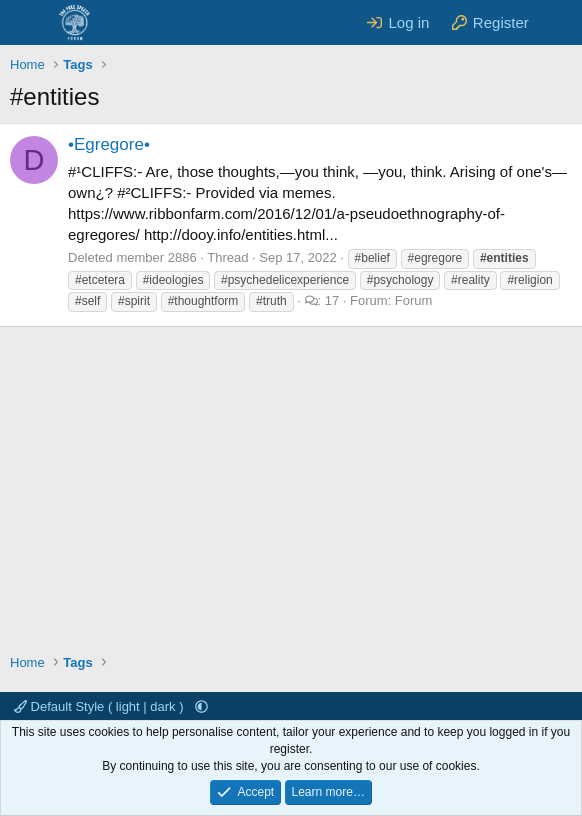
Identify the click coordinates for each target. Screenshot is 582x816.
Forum (414, 300)
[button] (201, 706)
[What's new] (558, 22)
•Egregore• (109, 144)
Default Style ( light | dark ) (100, 706)
